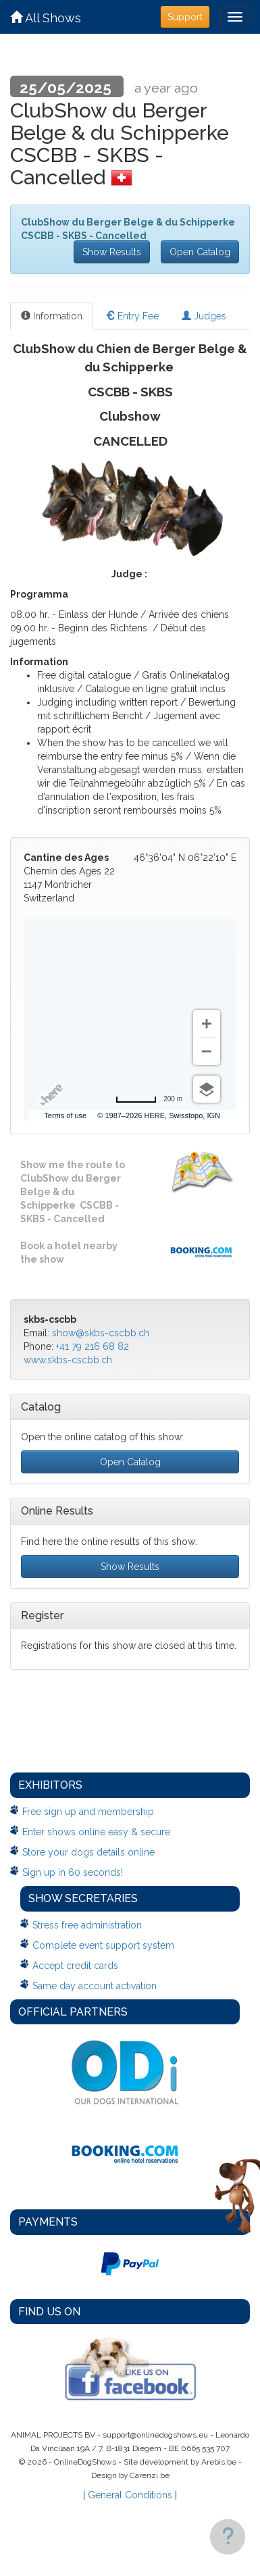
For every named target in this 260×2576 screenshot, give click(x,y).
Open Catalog (200, 251)
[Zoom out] (206, 1051)
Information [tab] (51, 316)
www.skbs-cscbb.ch (68, 1360)
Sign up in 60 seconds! (72, 1872)
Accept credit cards (75, 1965)
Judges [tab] (204, 316)
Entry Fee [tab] (132, 316)
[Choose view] (206, 1089)
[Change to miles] (148, 1099)
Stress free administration (87, 1925)
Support (185, 16)
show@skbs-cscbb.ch (100, 1333)
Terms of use (65, 1115)
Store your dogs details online (88, 1852)
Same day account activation (94, 1985)
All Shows (45, 18)
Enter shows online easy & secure (96, 1831)
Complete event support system (103, 1945)
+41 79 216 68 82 (92, 1346)
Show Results (111, 251)
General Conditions (130, 2495)
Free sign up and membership (88, 1811)
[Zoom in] (206, 1023)
